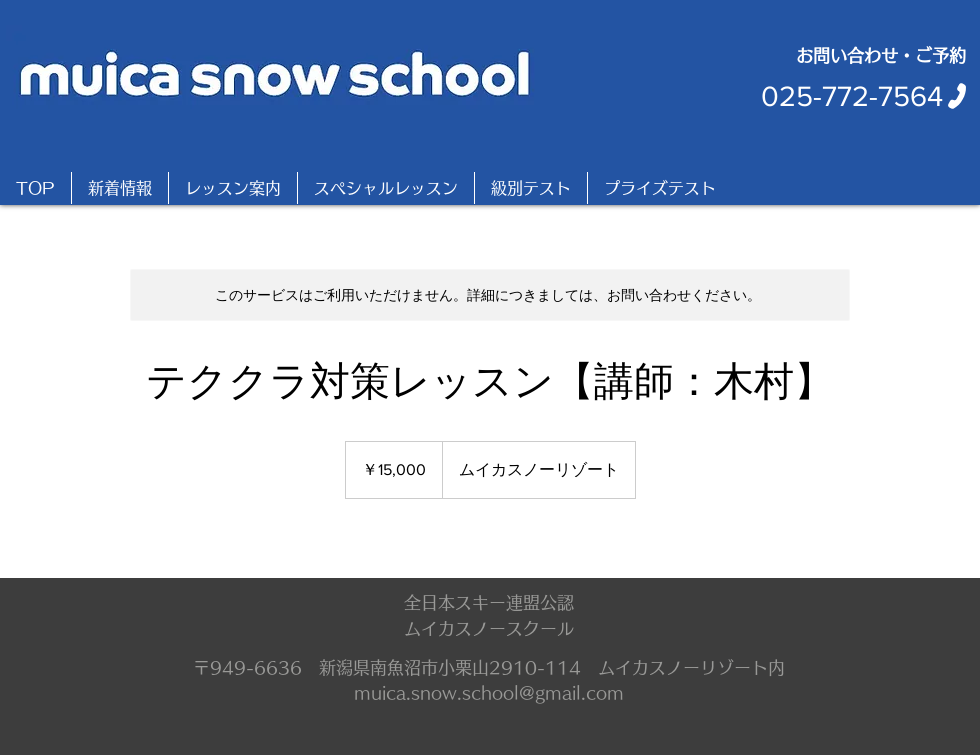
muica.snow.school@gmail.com (489, 692)
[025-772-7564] (865, 96)
